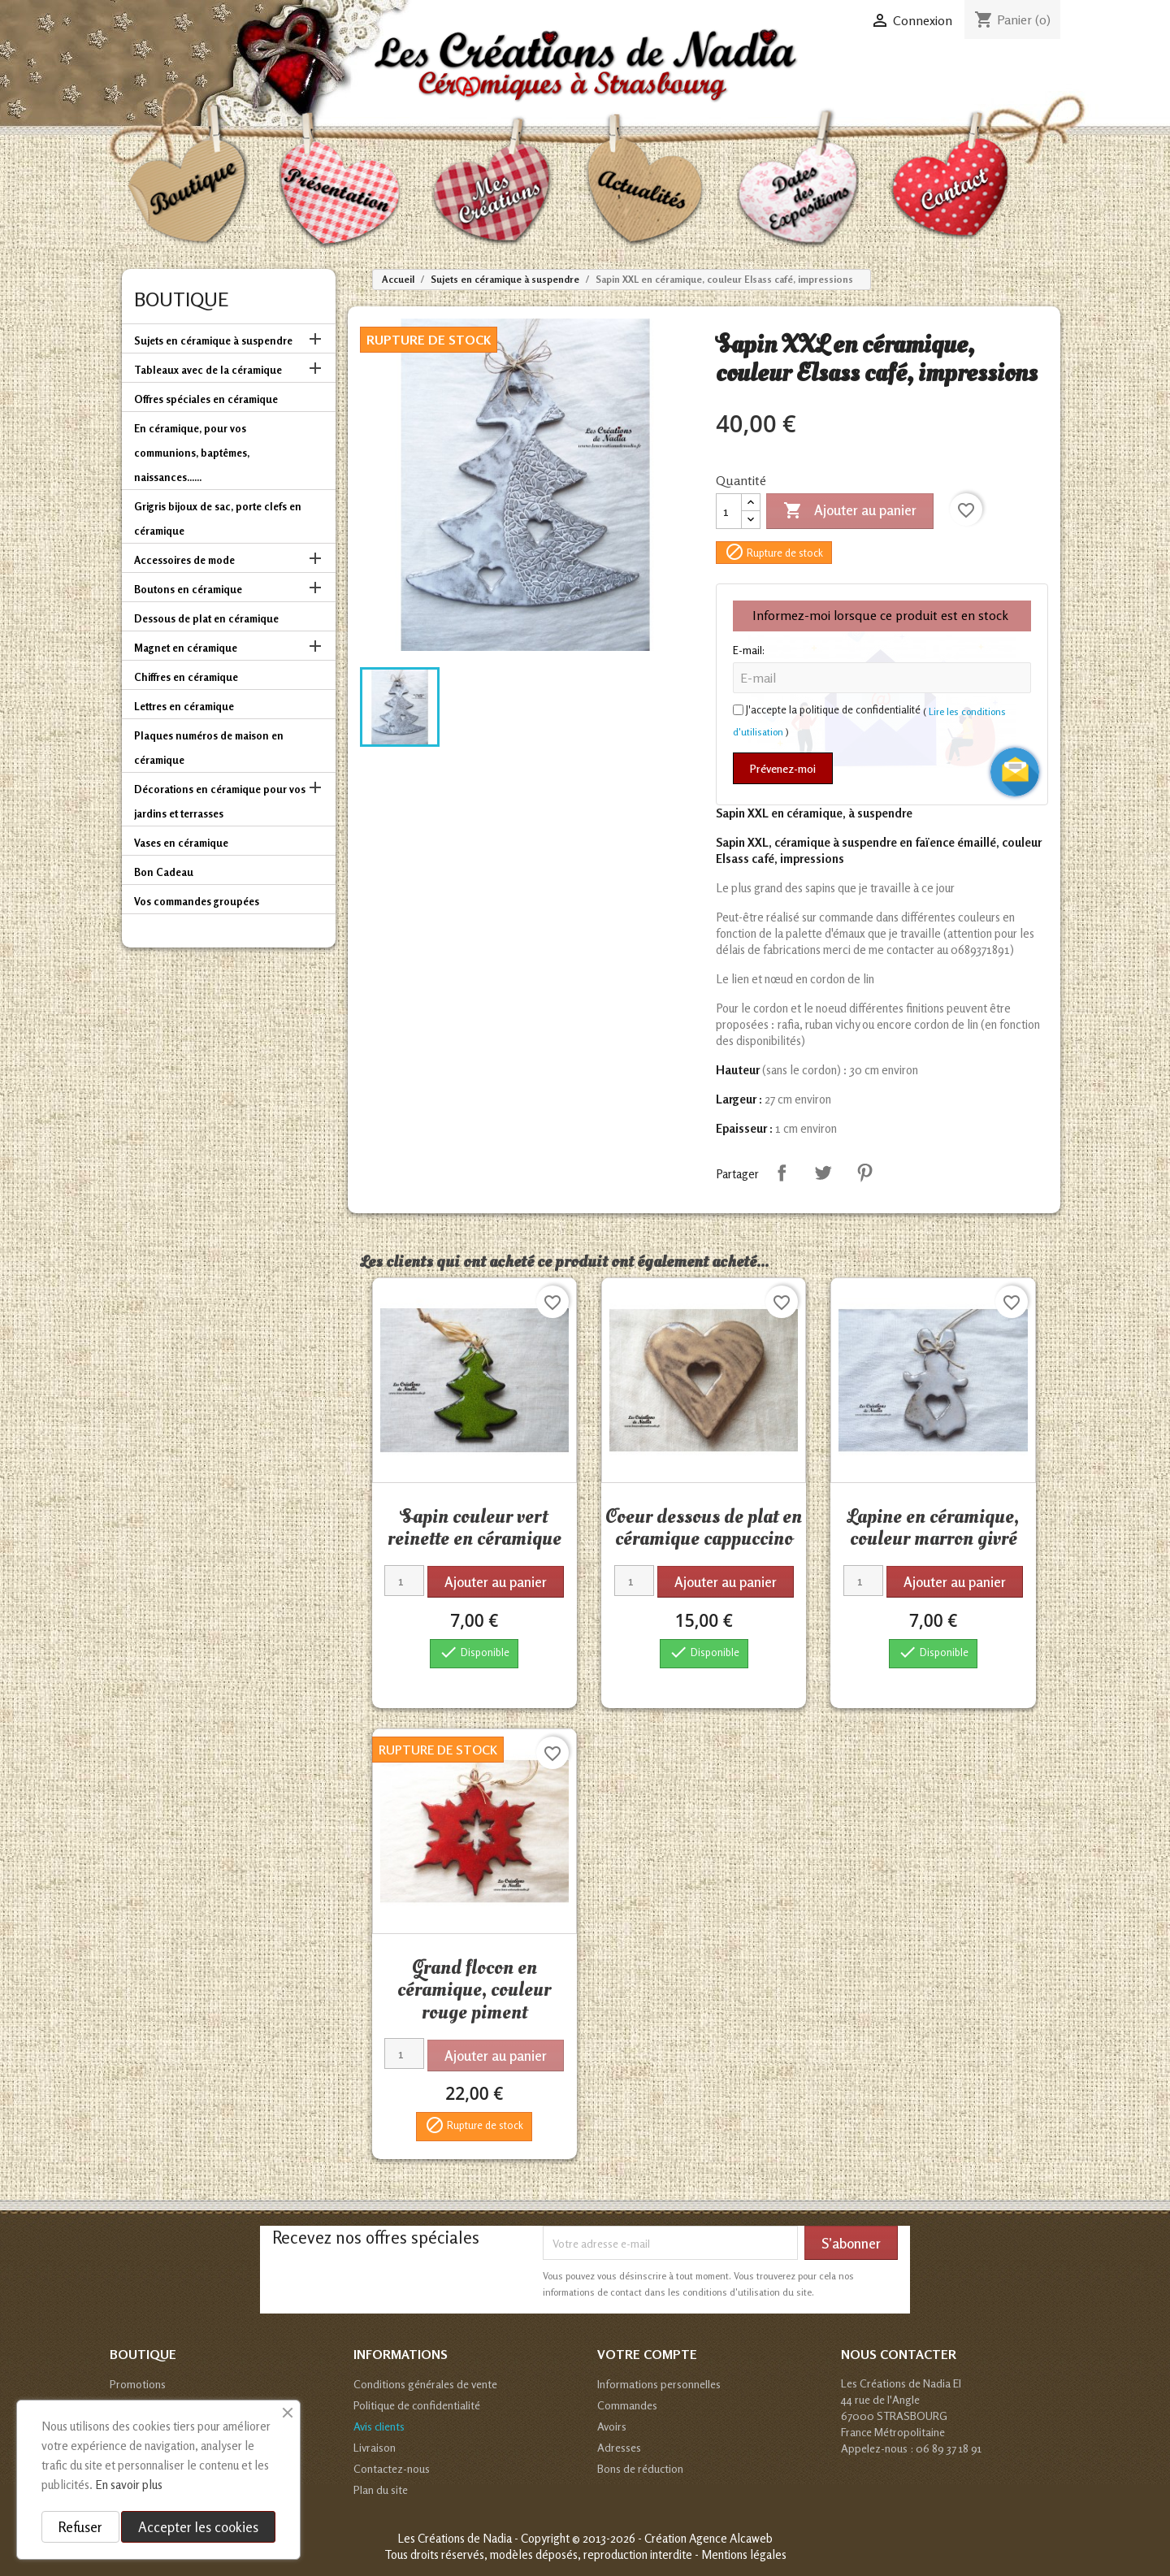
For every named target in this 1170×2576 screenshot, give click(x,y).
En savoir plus (128, 2484)
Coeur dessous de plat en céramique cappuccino (703, 1528)
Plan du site (380, 2489)
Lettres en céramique (184, 706)
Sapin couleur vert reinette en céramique (474, 1528)
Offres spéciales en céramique (206, 398)
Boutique (181, 299)
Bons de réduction (640, 2468)
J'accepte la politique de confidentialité (833, 709)
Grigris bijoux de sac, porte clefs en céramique (217, 518)
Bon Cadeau (163, 871)
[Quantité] (729, 511)
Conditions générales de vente (425, 2384)
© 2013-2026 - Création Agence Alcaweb (672, 2538)
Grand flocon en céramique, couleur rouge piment (474, 1990)
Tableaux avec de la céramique (208, 369)
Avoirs (611, 2426)
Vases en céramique (181, 842)
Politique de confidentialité (416, 2405)
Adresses (619, 2447)
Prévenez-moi (783, 768)
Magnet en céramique (185, 647)
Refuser (80, 2526)
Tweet (823, 1172)
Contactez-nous (391, 2468)
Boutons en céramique (188, 589)
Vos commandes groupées (196, 901)
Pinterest (864, 1172)
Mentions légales (743, 2554)
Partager (781, 1172)
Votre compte (647, 2354)
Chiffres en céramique (186, 676)
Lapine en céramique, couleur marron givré (933, 1528)
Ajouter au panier (849, 511)
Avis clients (379, 2426)
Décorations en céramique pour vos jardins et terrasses (220, 801)
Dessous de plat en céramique (206, 618)
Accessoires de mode (184, 559)
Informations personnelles (659, 2384)
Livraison (374, 2447)
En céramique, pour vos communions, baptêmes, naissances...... (191, 453)
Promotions (138, 2384)
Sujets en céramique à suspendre (213, 340)
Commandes (627, 2405)
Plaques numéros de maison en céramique (209, 747)
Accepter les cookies (198, 2526)
